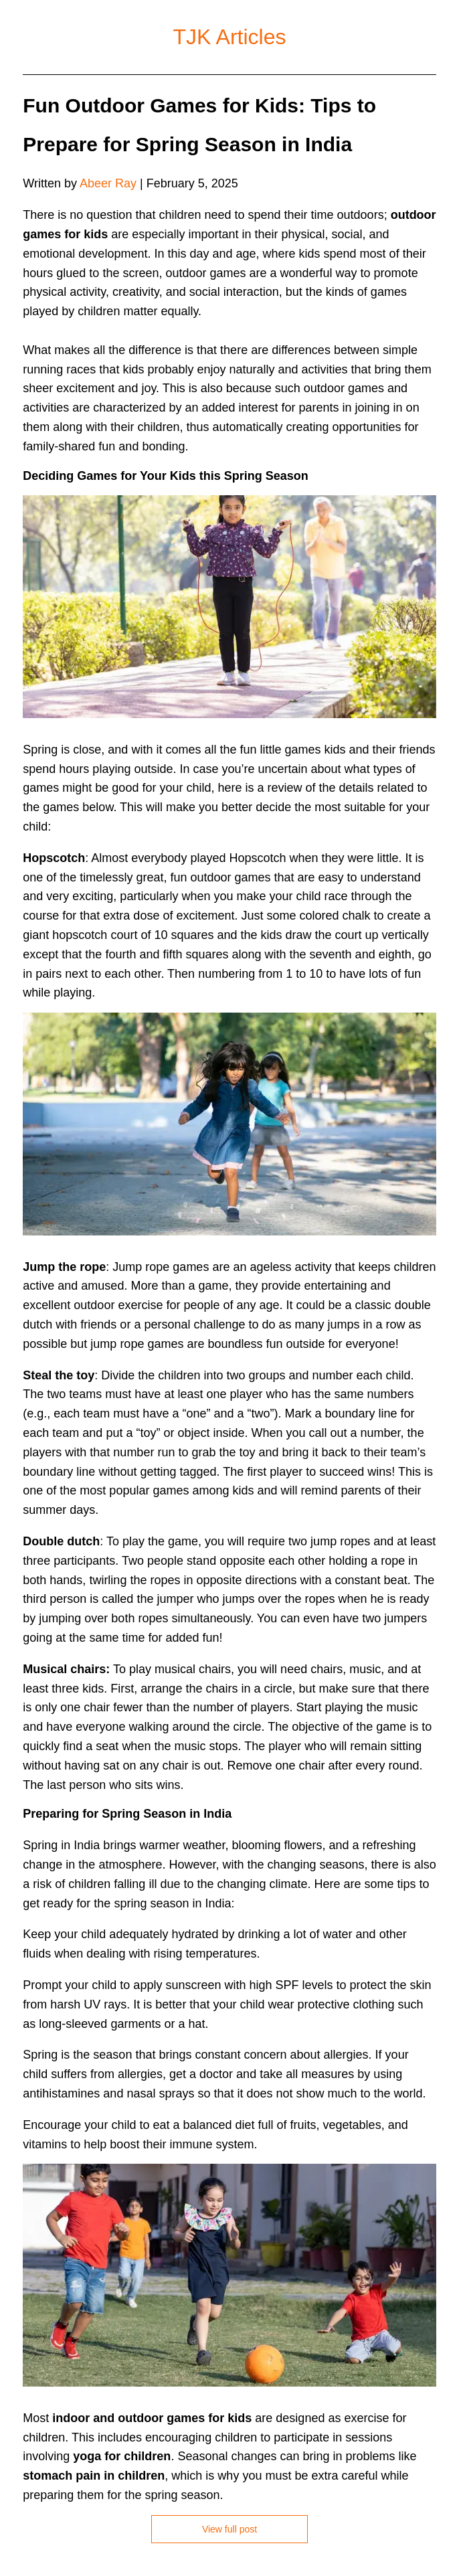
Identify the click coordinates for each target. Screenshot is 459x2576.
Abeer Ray (108, 183)
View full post (229, 2529)
